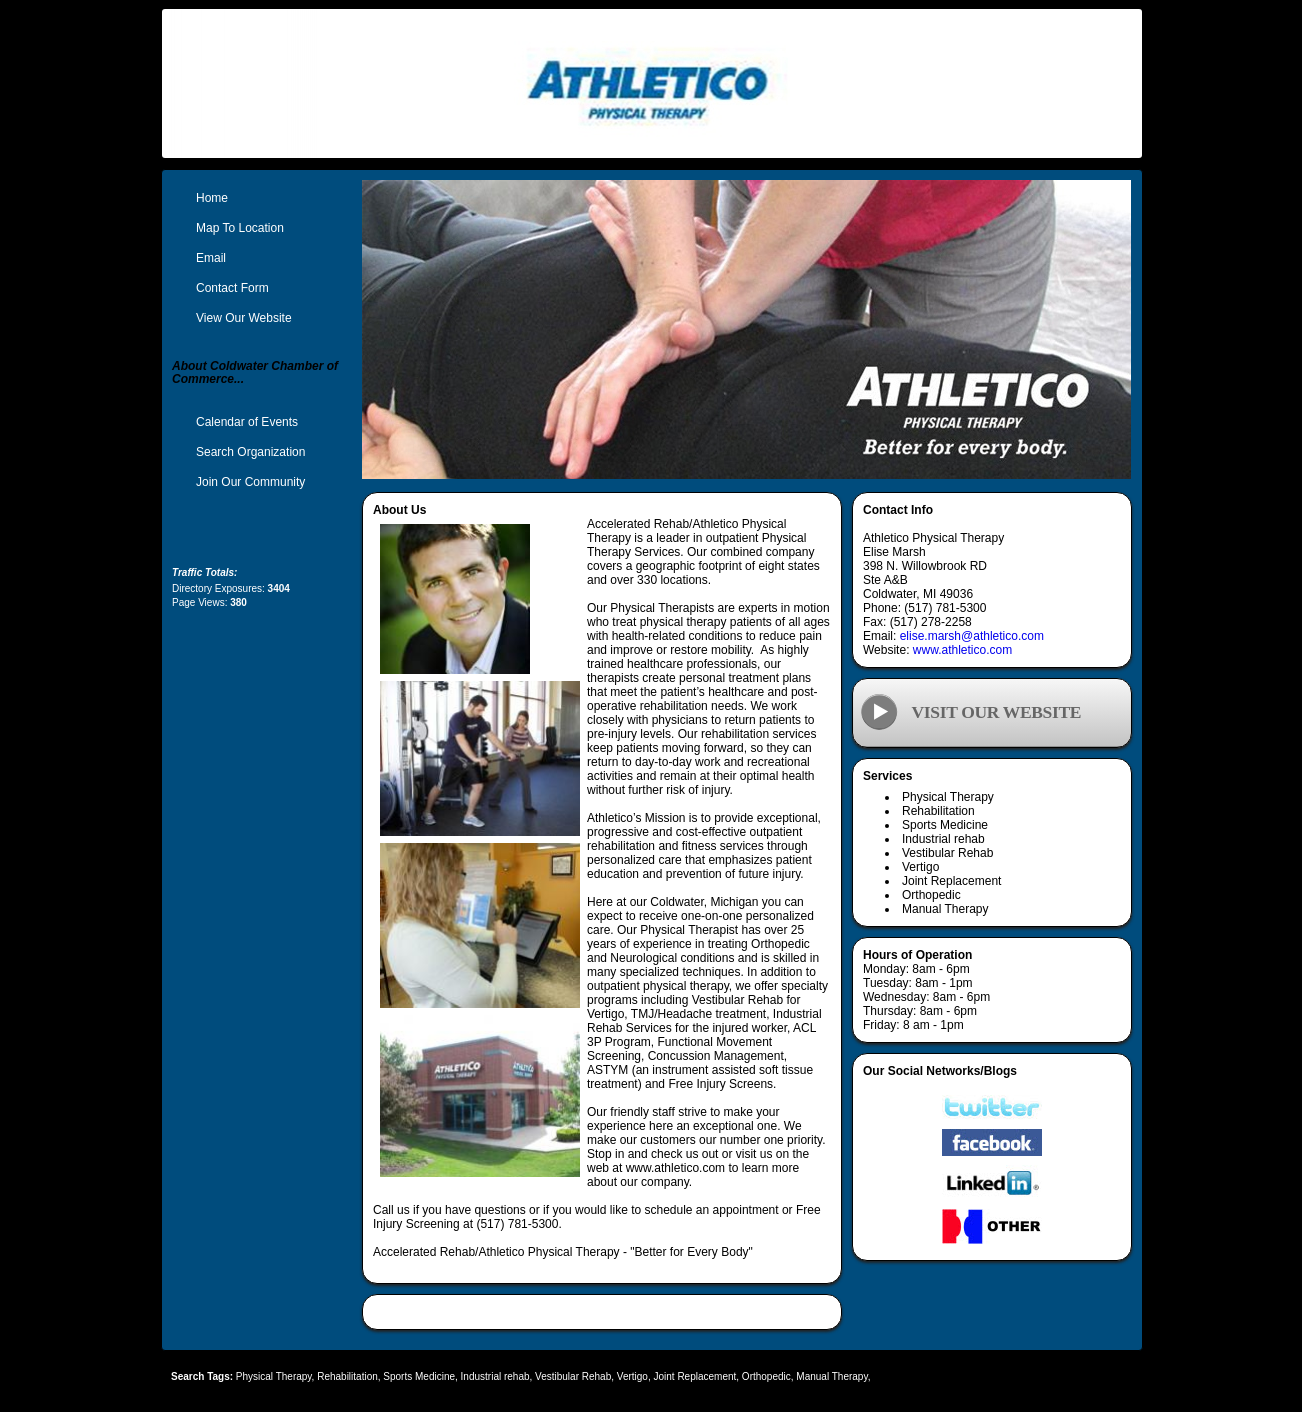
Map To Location (240, 228)
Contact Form (232, 288)
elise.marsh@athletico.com (972, 636)
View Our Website (244, 318)
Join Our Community (250, 482)
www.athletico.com (962, 650)
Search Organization (250, 452)
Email (211, 258)
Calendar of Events (247, 422)
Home (212, 198)
